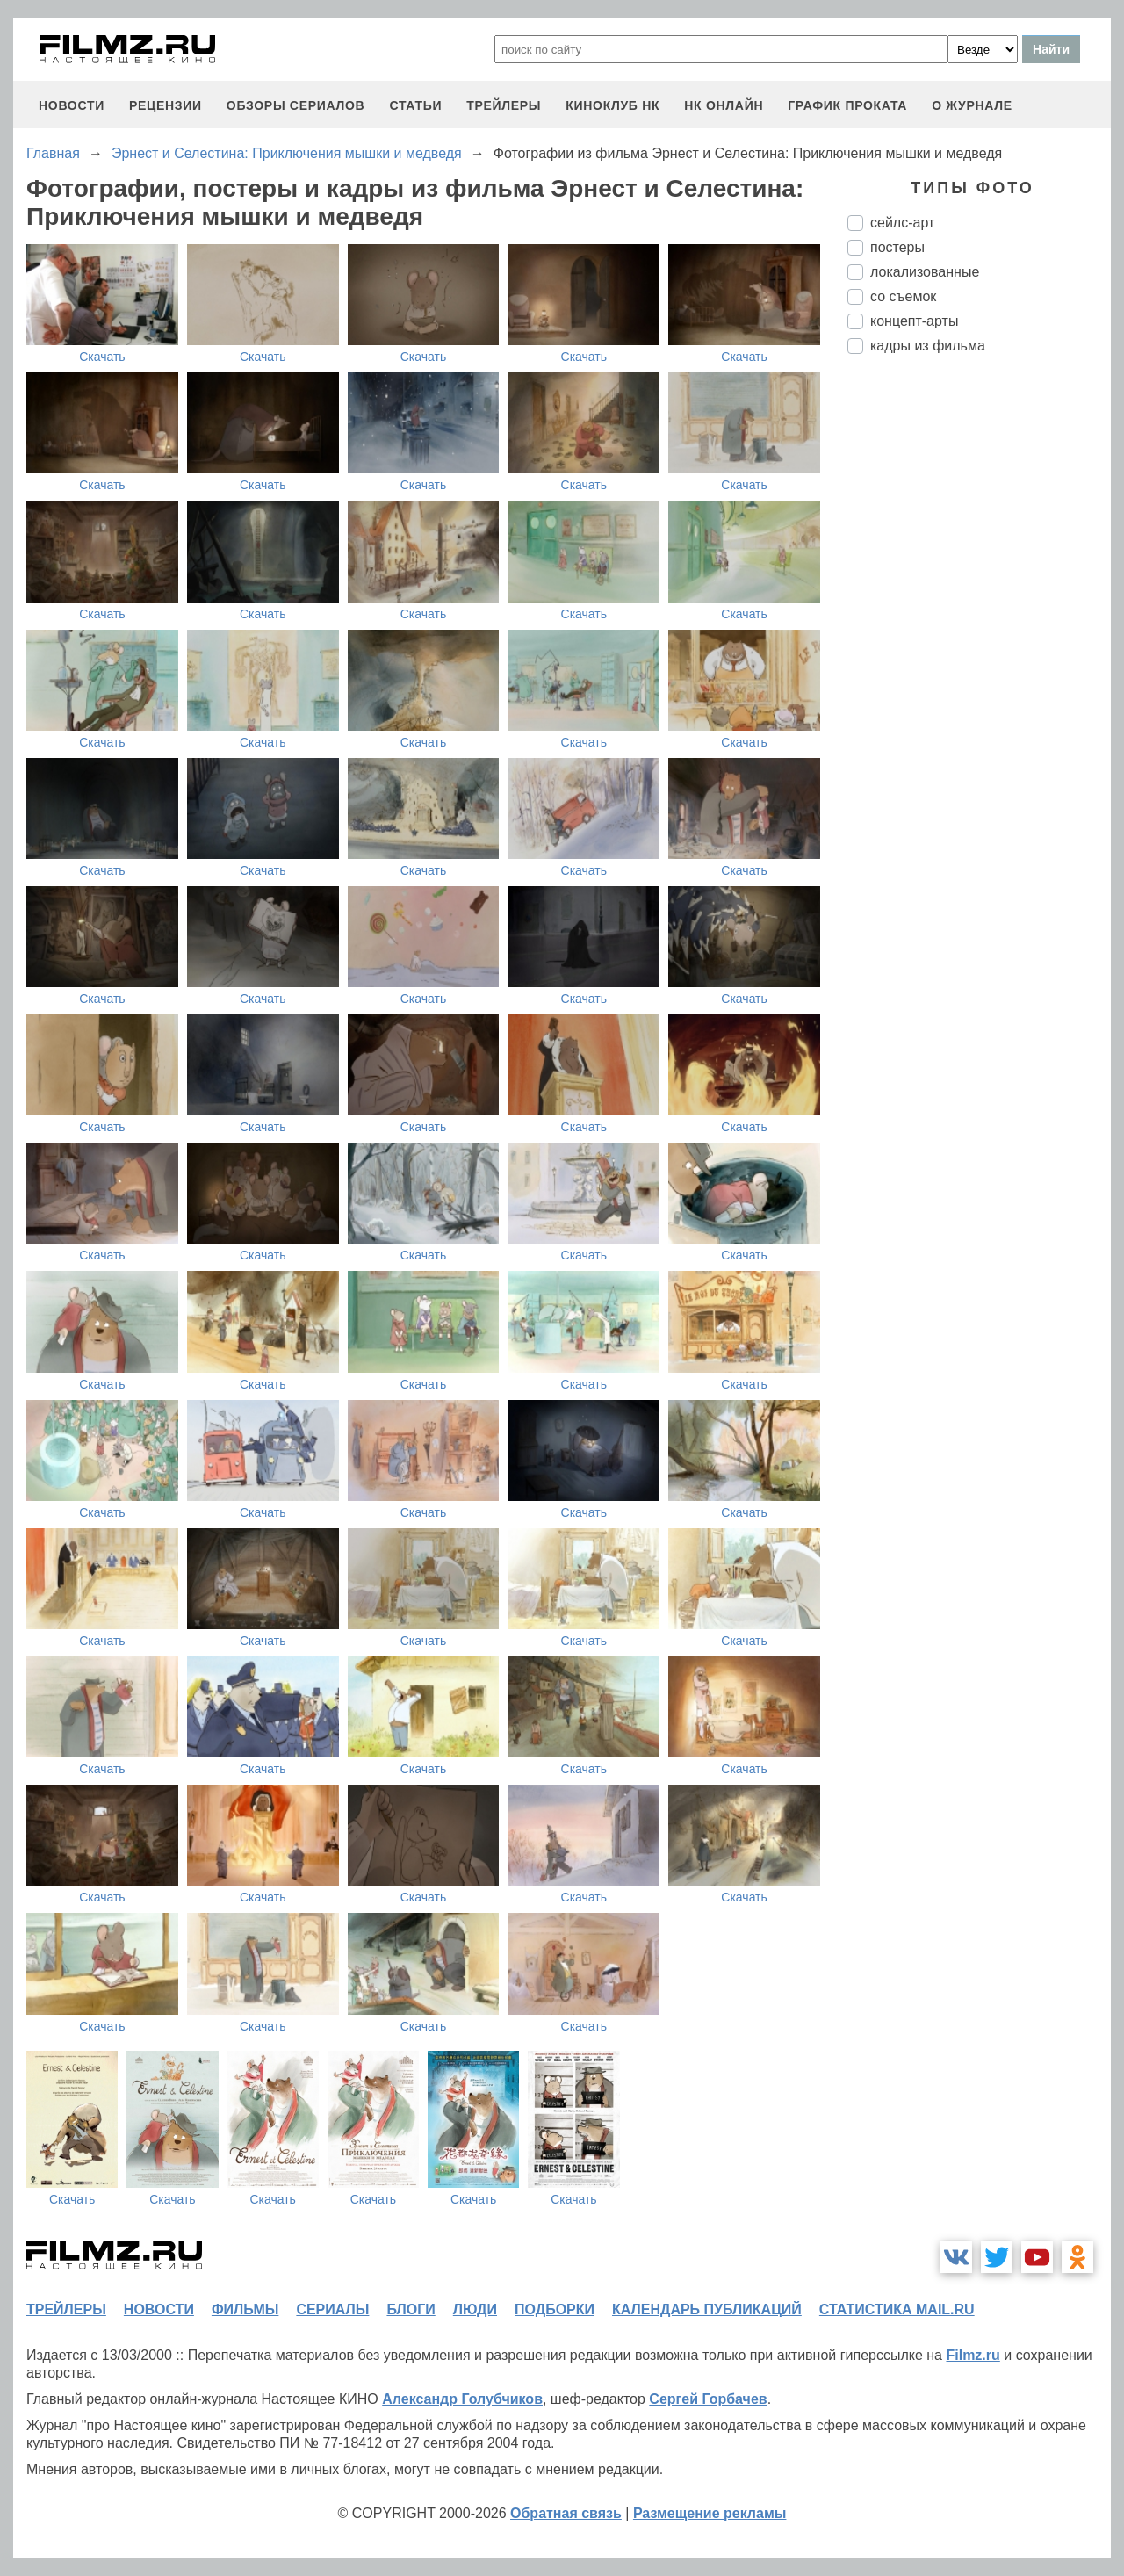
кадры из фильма (927, 345)
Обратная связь (566, 2513)
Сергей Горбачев (708, 2399)
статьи (415, 105)
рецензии (165, 105)
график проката (847, 105)
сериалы (332, 2309)
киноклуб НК (612, 105)
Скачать (102, 357)
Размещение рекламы (710, 2513)
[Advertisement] (979, 661)
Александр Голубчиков (462, 2399)
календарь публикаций (707, 2309)
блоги (410, 2309)
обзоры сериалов (296, 105)
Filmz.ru (972, 2355)
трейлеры (503, 105)
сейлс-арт (902, 222)
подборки (554, 2309)
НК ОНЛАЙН (723, 105)
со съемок (903, 296)
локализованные (924, 271)
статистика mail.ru (897, 2309)
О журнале (972, 105)
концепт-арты (914, 321)
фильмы (245, 2309)
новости (71, 105)
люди (475, 2309)
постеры (897, 247)
